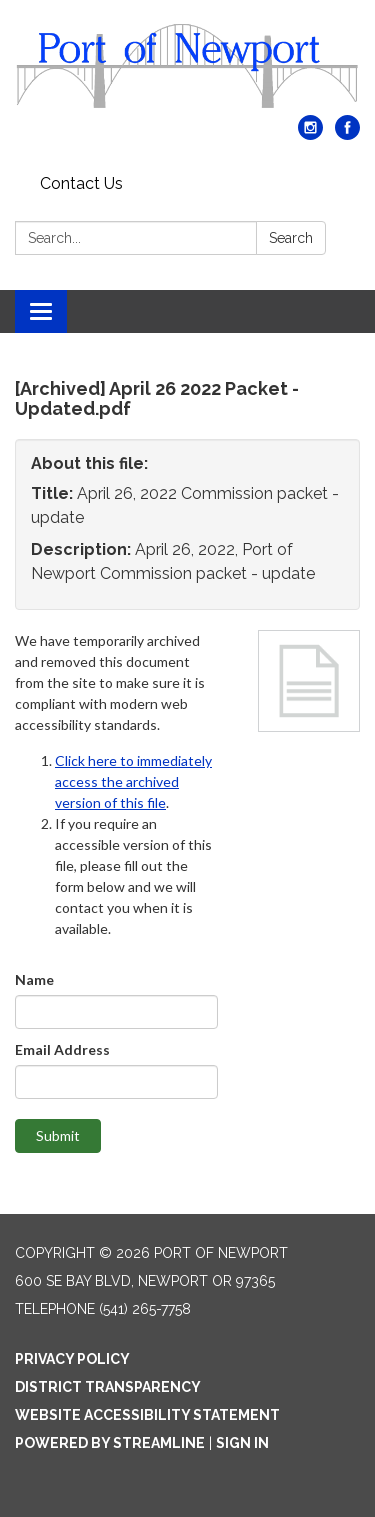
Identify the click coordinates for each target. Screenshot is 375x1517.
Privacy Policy (72, 1359)
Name (34, 979)
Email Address (62, 1049)
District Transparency (108, 1387)
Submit (58, 1135)
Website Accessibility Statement (147, 1415)
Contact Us (81, 183)
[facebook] (347, 134)
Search (291, 238)
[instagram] (310, 134)
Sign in (242, 1443)
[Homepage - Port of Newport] (187, 67)
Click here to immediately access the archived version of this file (133, 781)
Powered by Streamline (110, 1443)
